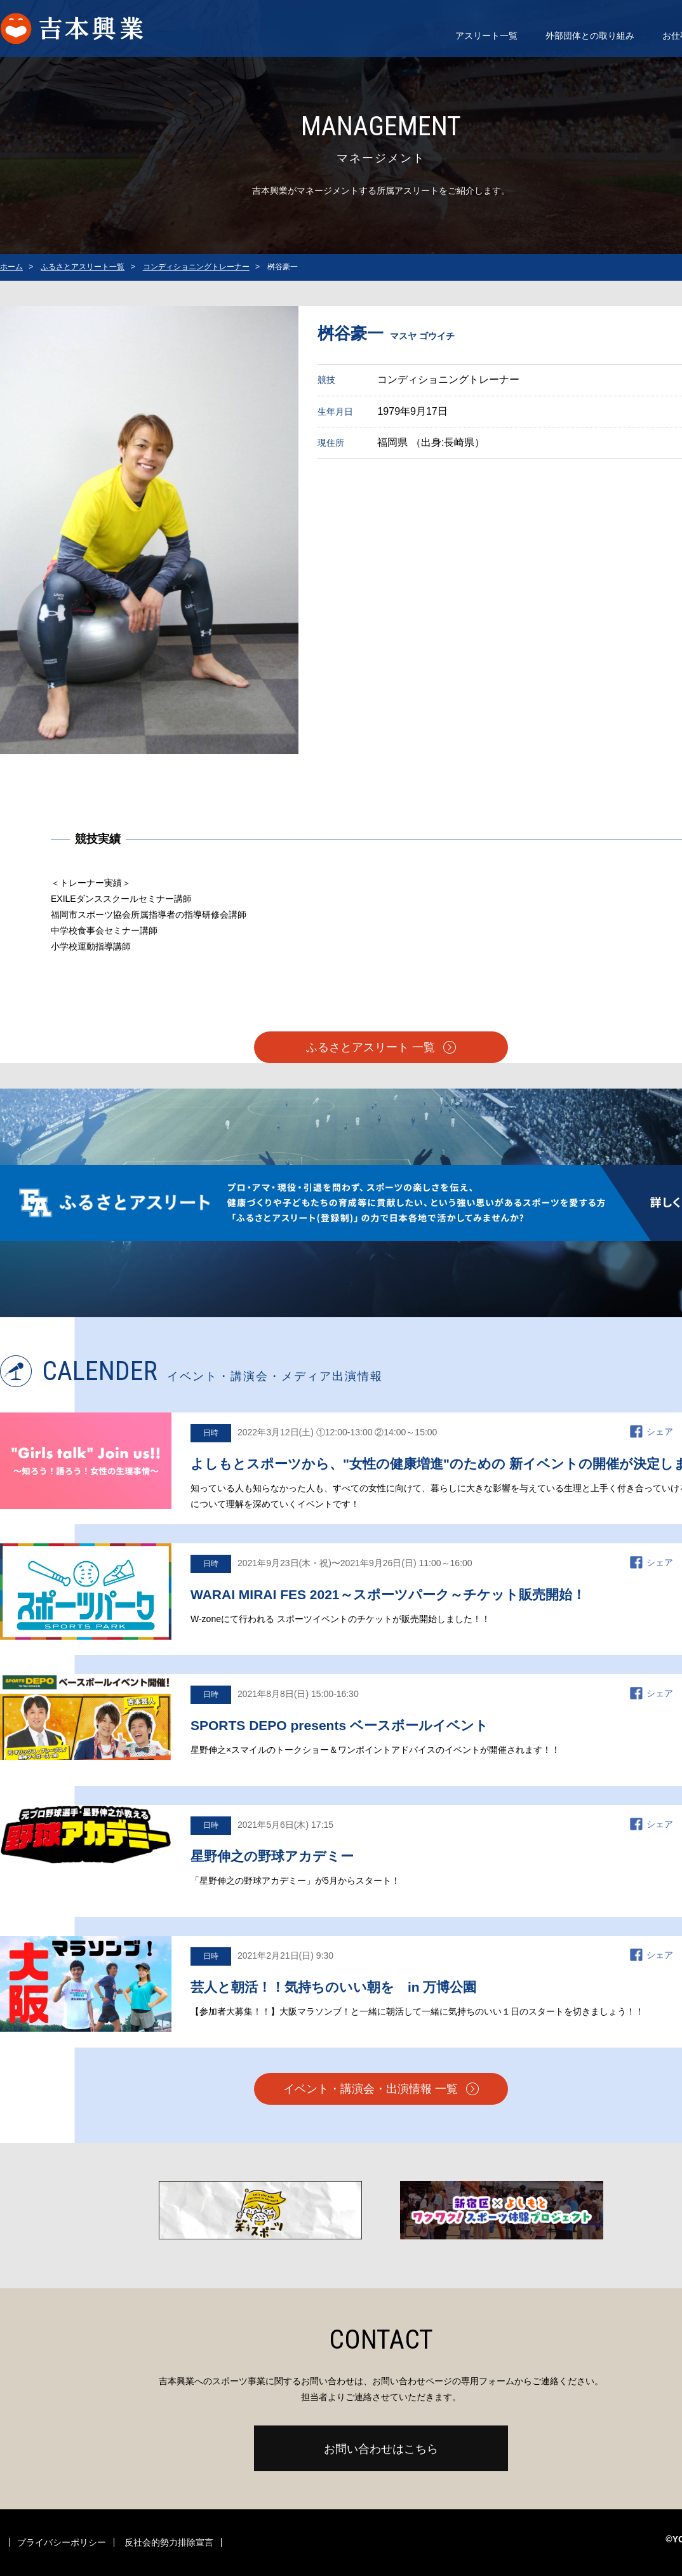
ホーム (11, 266)
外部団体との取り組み (589, 35)
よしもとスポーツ (85, 28)
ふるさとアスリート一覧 (82, 266)
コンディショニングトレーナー (196, 266)
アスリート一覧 (486, 35)
